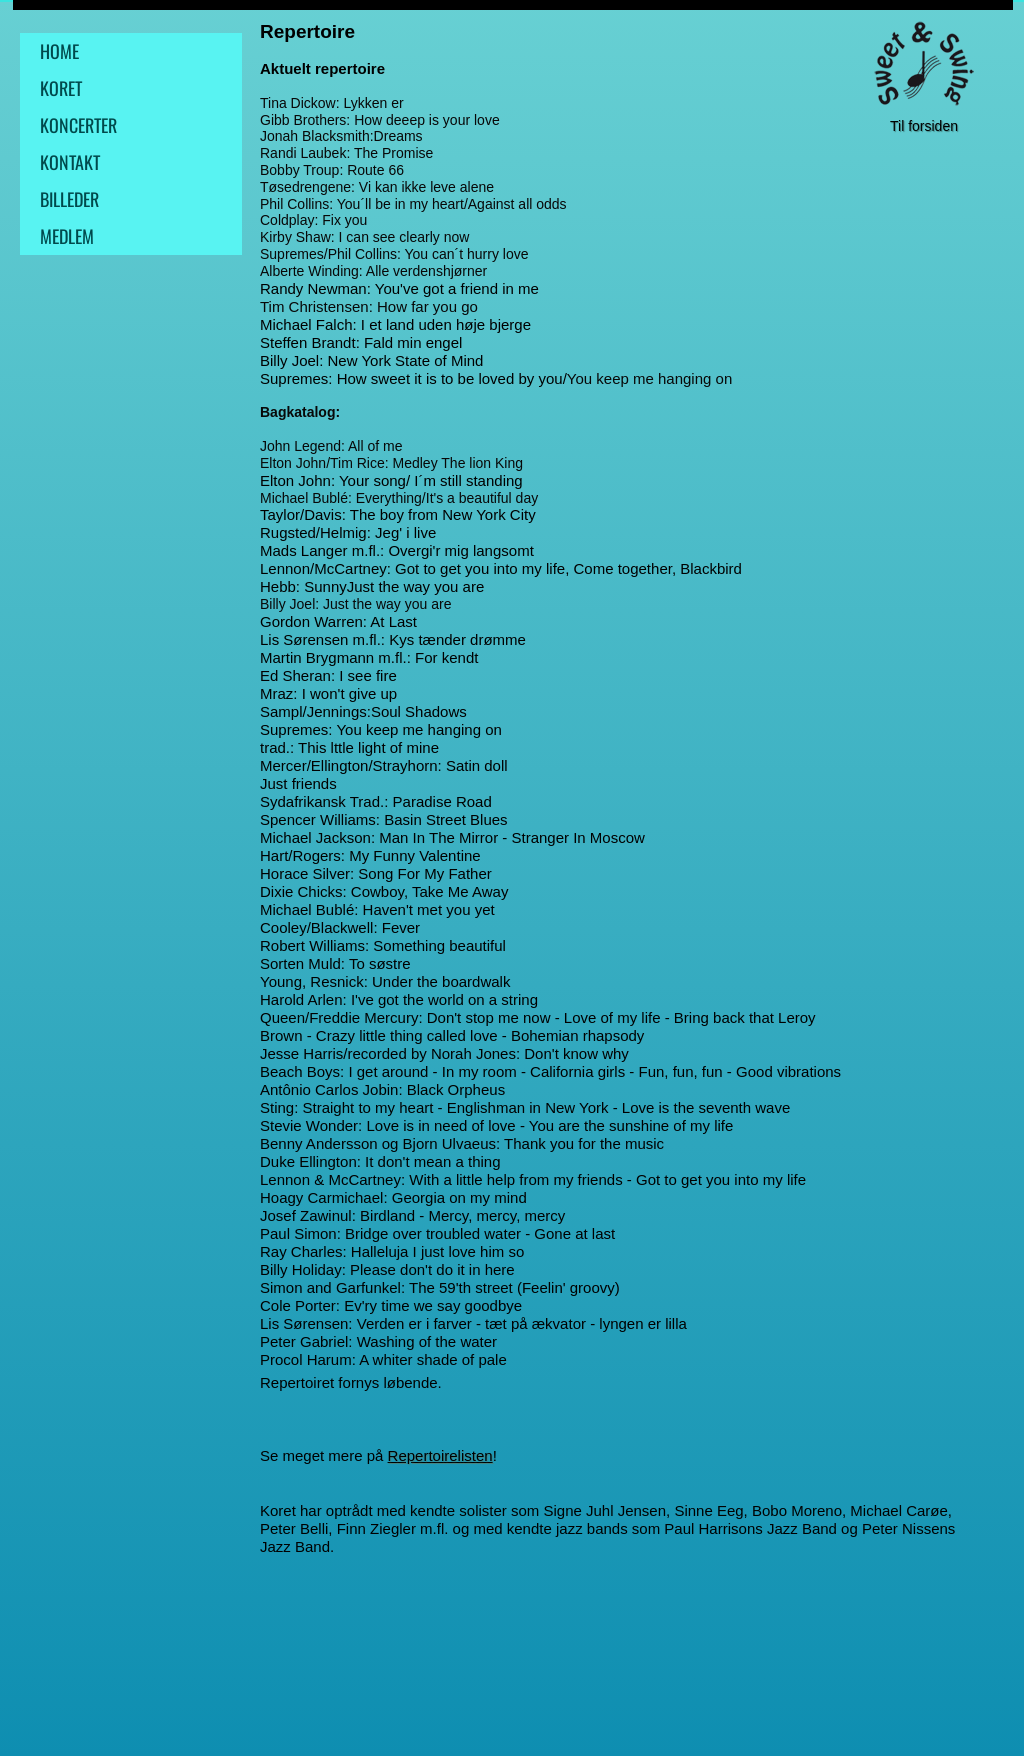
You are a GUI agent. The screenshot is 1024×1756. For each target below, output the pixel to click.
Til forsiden (924, 126)
